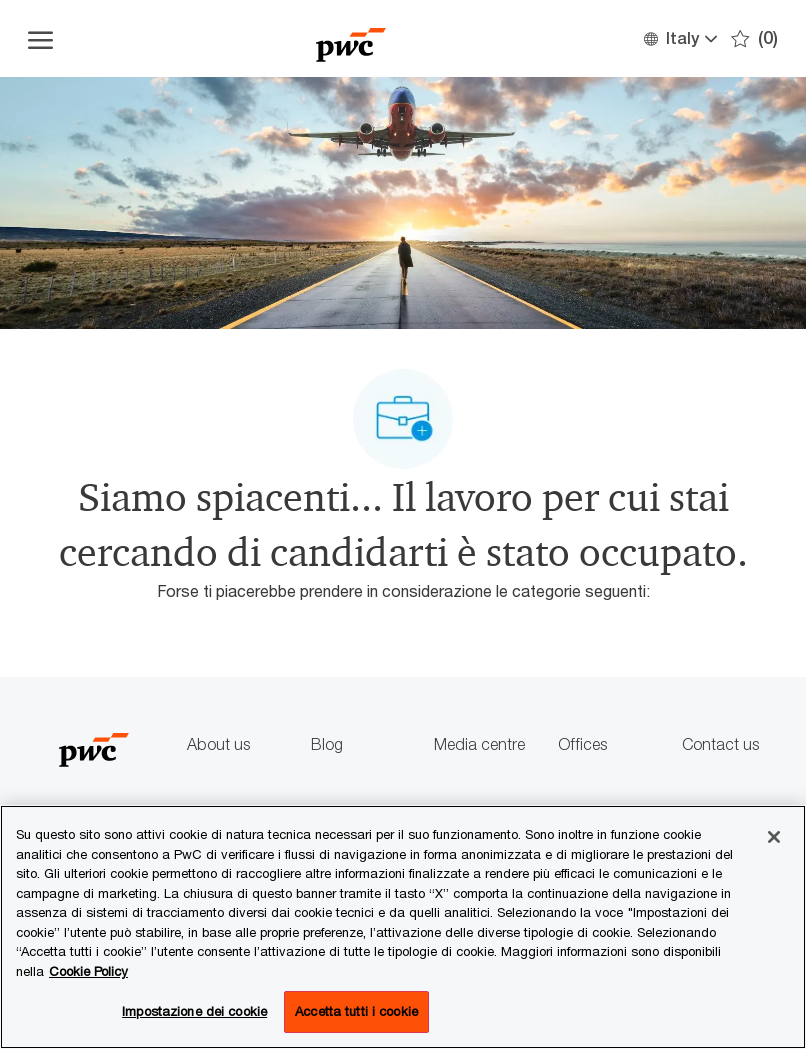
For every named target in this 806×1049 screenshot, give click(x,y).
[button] (679, 38)
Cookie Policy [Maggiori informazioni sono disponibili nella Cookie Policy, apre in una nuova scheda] (88, 971)
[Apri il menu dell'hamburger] (40, 39)
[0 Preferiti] (754, 38)
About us (218, 744)
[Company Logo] (351, 38)
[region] (403, 927)
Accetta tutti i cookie (356, 1011)
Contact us (720, 744)
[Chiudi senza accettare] (774, 837)
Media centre (479, 744)
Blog (327, 744)
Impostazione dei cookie (194, 1011)
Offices (582, 744)
